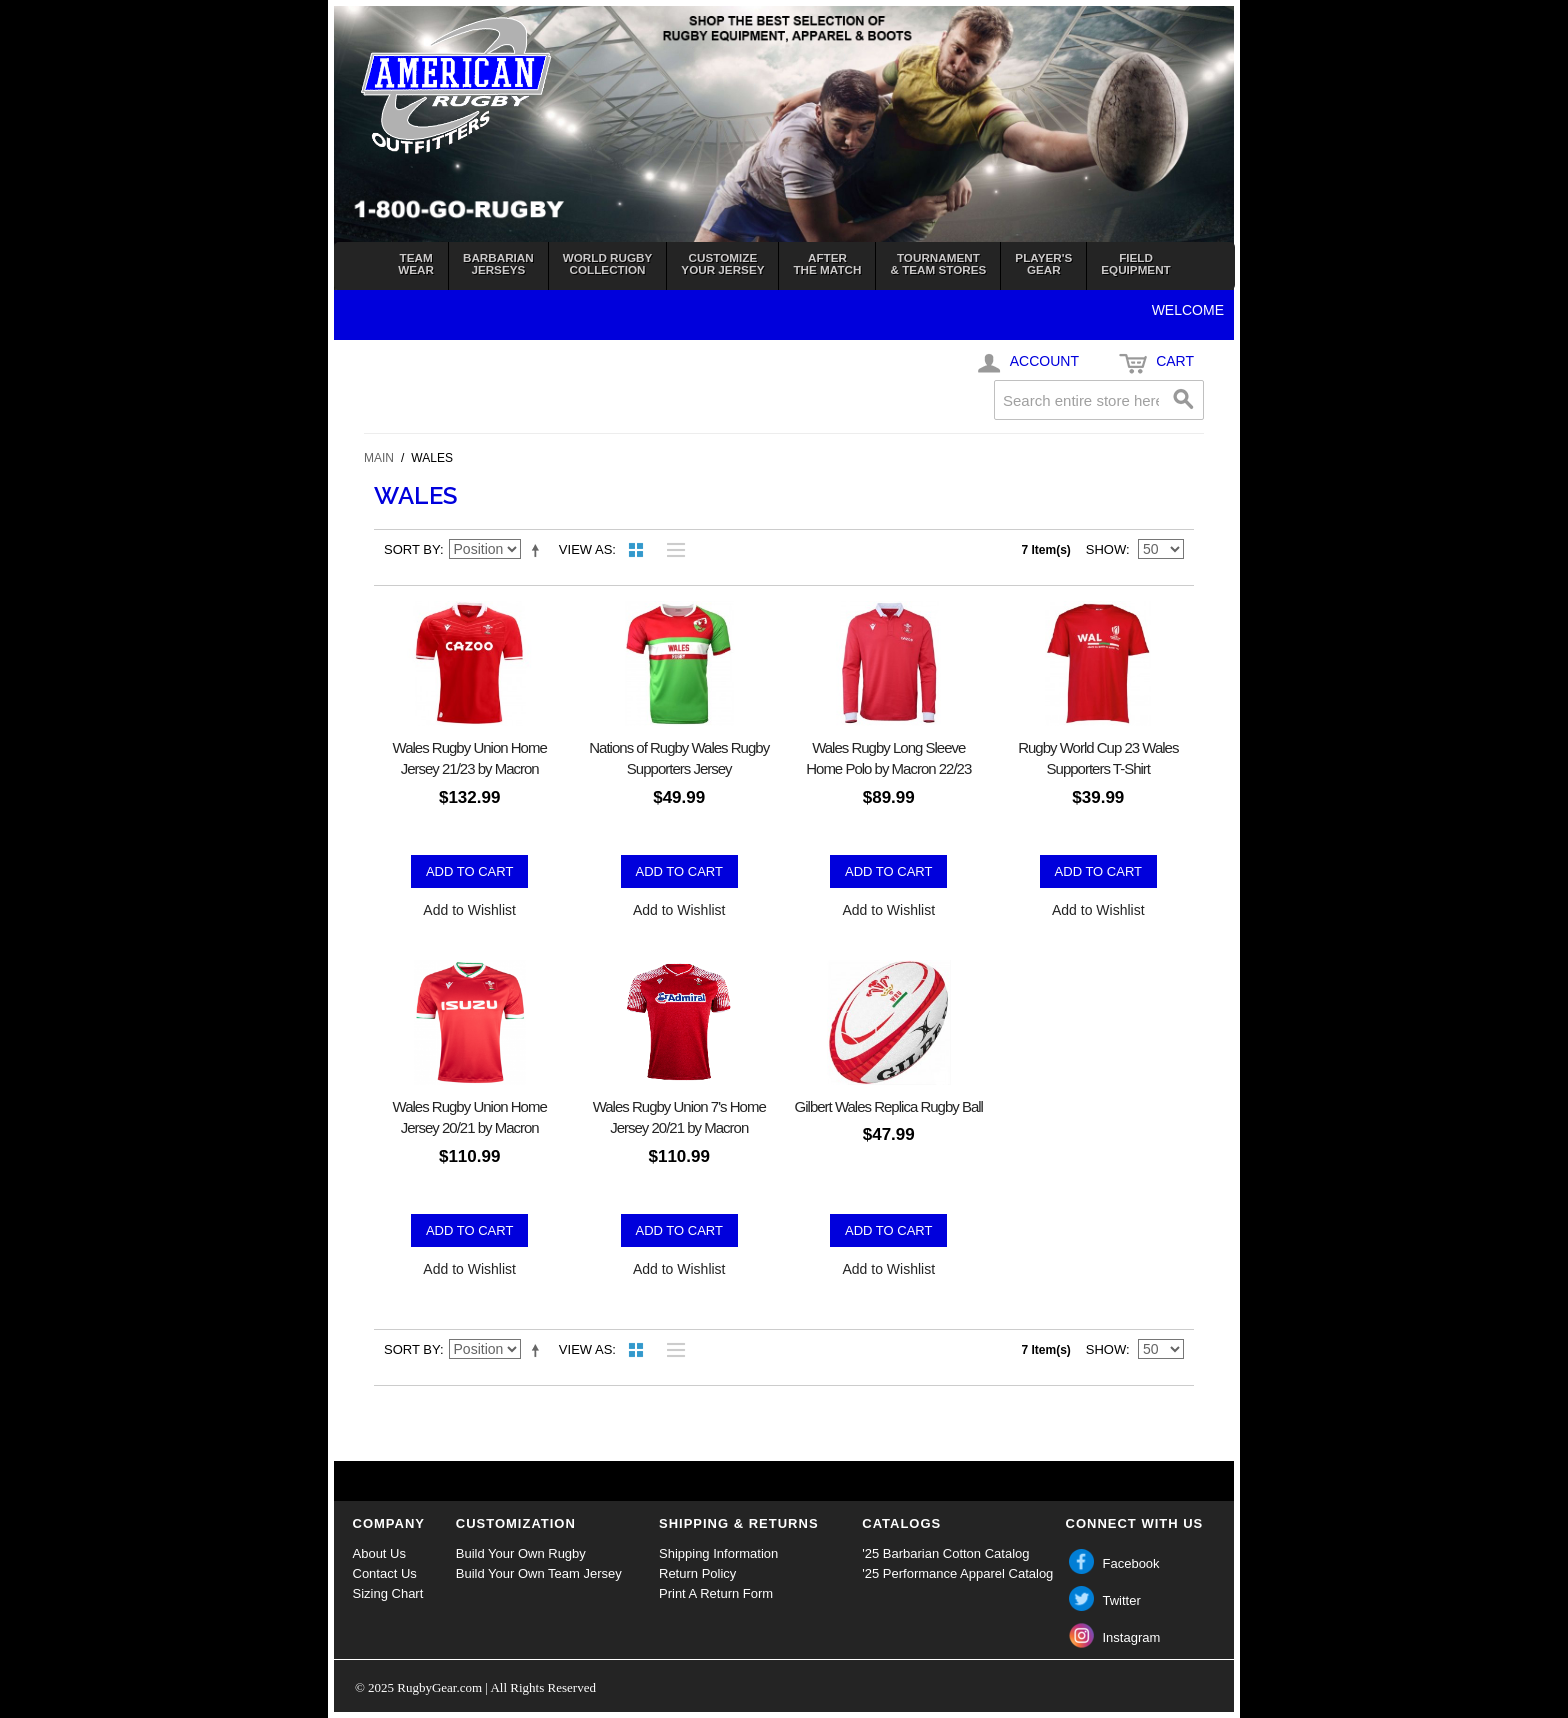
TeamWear (416, 263)
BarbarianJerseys (498, 263)
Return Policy (697, 1573)
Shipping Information (718, 1553)
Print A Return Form (716, 1593)
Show (1106, 549)
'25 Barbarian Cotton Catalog (945, 1553)
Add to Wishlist (469, 910)
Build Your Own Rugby (521, 1553)
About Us (379, 1553)
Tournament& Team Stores (938, 263)
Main (379, 458)
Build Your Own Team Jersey (539, 1573)
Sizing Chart (388, 1593)
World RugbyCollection (608, 263)
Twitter (1122, 1600)
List (671, 550)
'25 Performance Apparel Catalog (957, 1573)
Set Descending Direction (539, 550)
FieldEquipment (1135, 263)
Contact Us (385, 1573)
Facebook (1131, 1563)
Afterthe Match (827, 263)
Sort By (412, 549)
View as (585, 549)
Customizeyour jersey (722, 263)
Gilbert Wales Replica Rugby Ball (889, 1106)
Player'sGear (1043, 263)
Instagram (1132, 1637)
